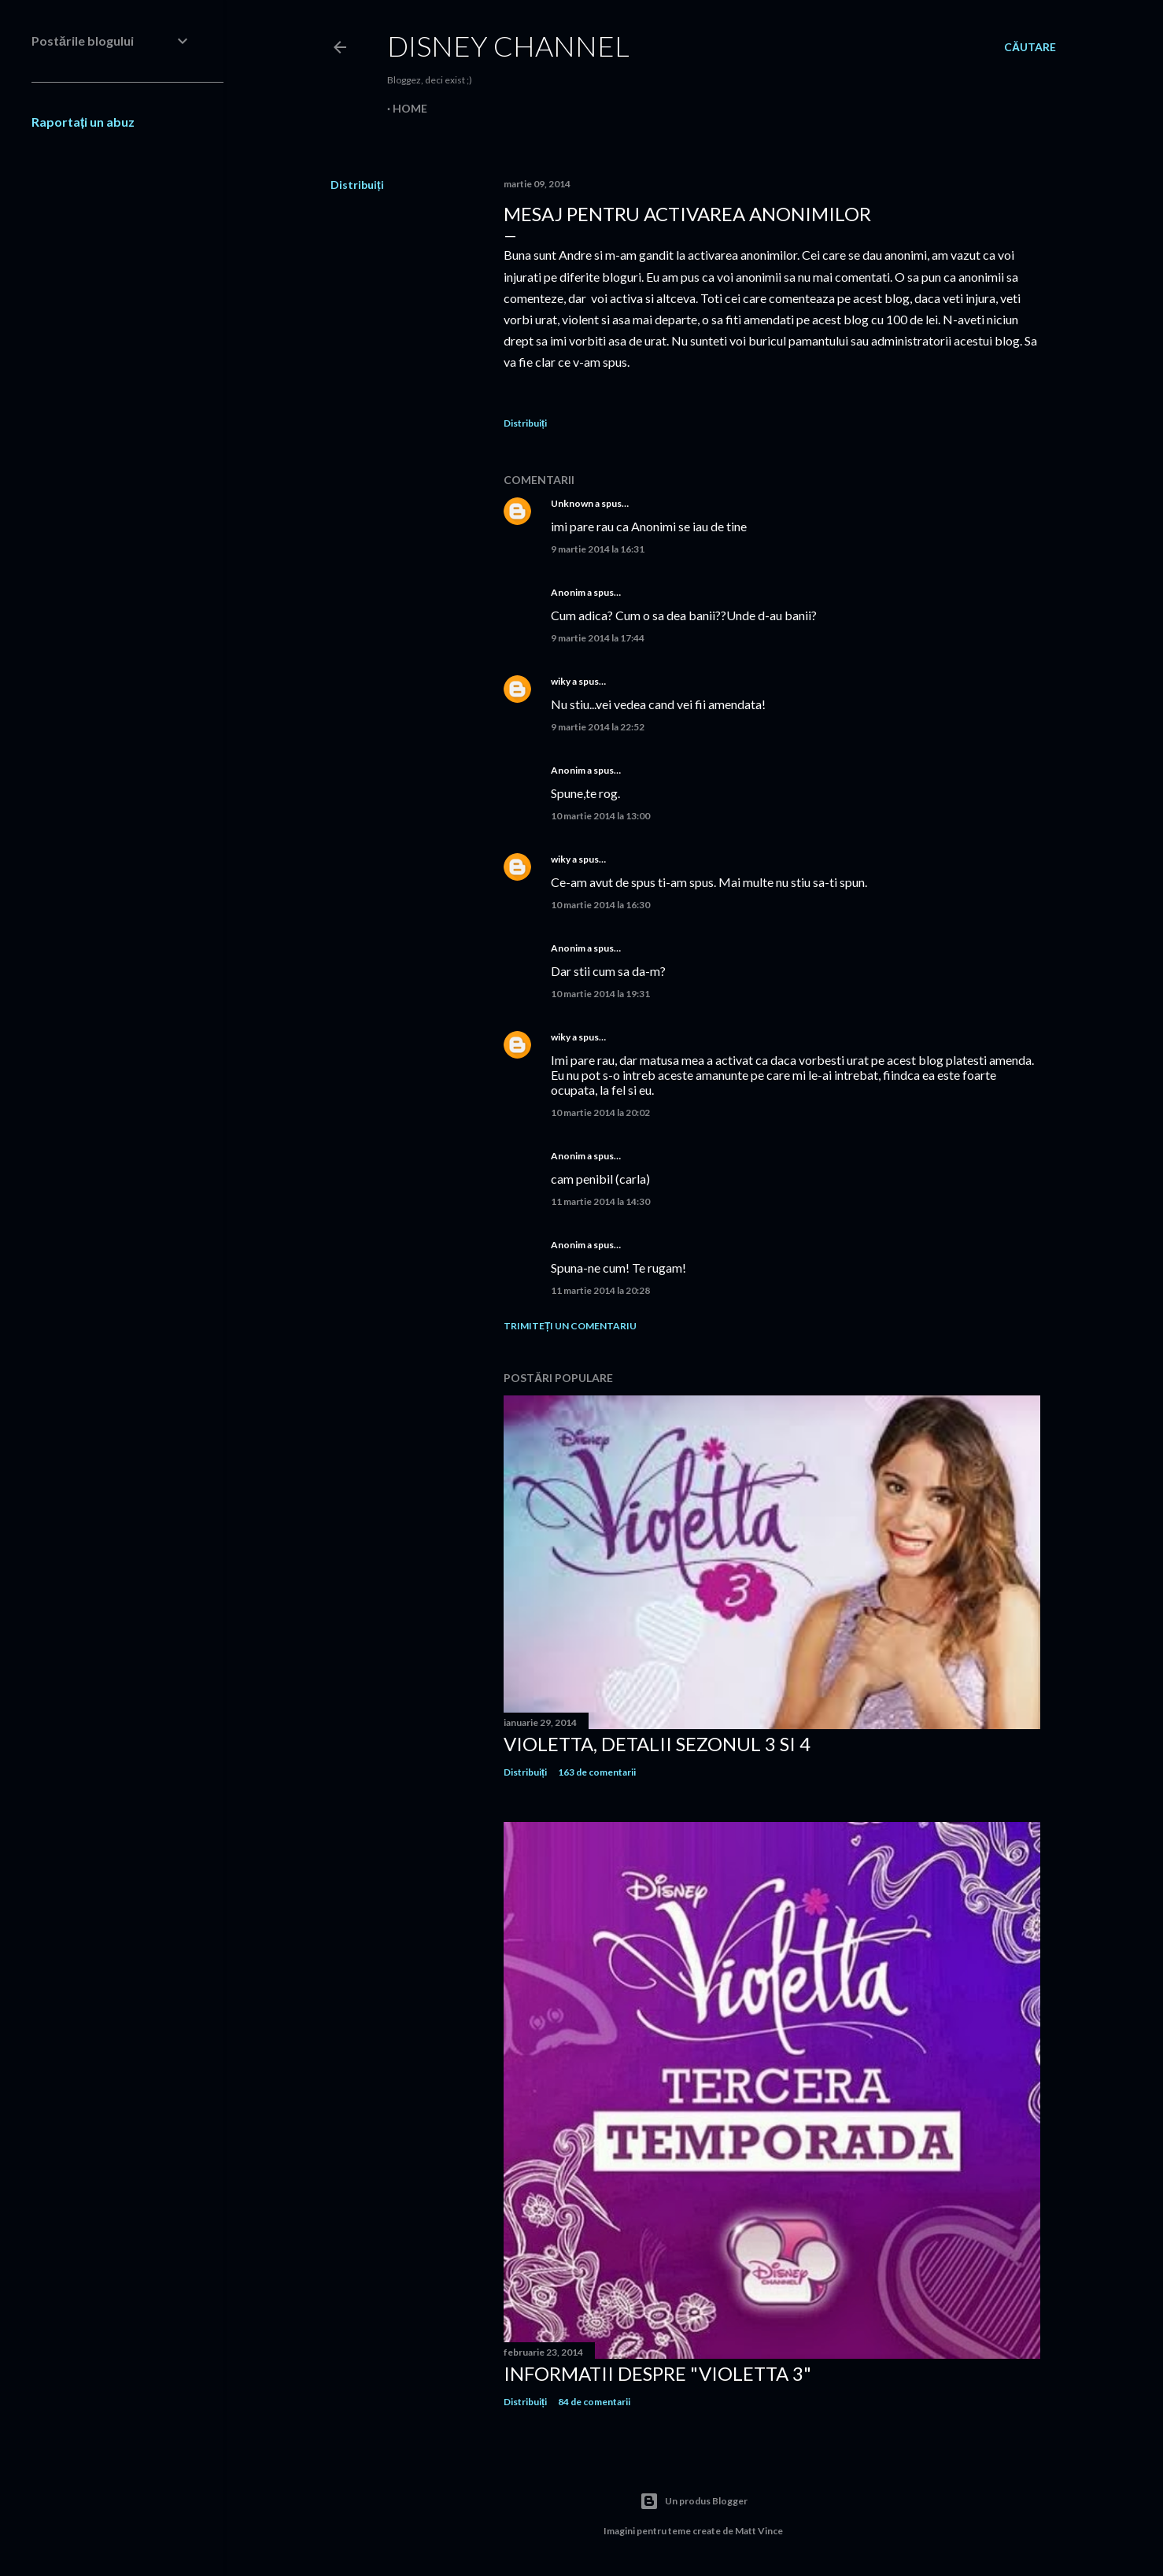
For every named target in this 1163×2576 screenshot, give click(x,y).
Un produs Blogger (694, 2501)
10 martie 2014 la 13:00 (600, 816)
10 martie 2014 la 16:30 (600, 905)
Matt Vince (759, 2531)
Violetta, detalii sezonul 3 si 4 (657, 1743)
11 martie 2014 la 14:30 (600, 1201)
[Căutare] (1030, 47)
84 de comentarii (594, 2402)
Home (410, 108)
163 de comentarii (597, 1772)
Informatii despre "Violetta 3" (657, 2373)
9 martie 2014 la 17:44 (597, 638)
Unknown (572, 503)
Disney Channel (508, 45)
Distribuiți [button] (357, 184)
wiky (560, 681)
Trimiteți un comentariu (570, 1326)
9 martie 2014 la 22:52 (597, 727)
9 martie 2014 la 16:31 (597, 549)
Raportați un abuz (83, 121)
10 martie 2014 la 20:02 (600, 1112)
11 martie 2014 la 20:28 (600, 1290)
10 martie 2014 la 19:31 (600, 994)
